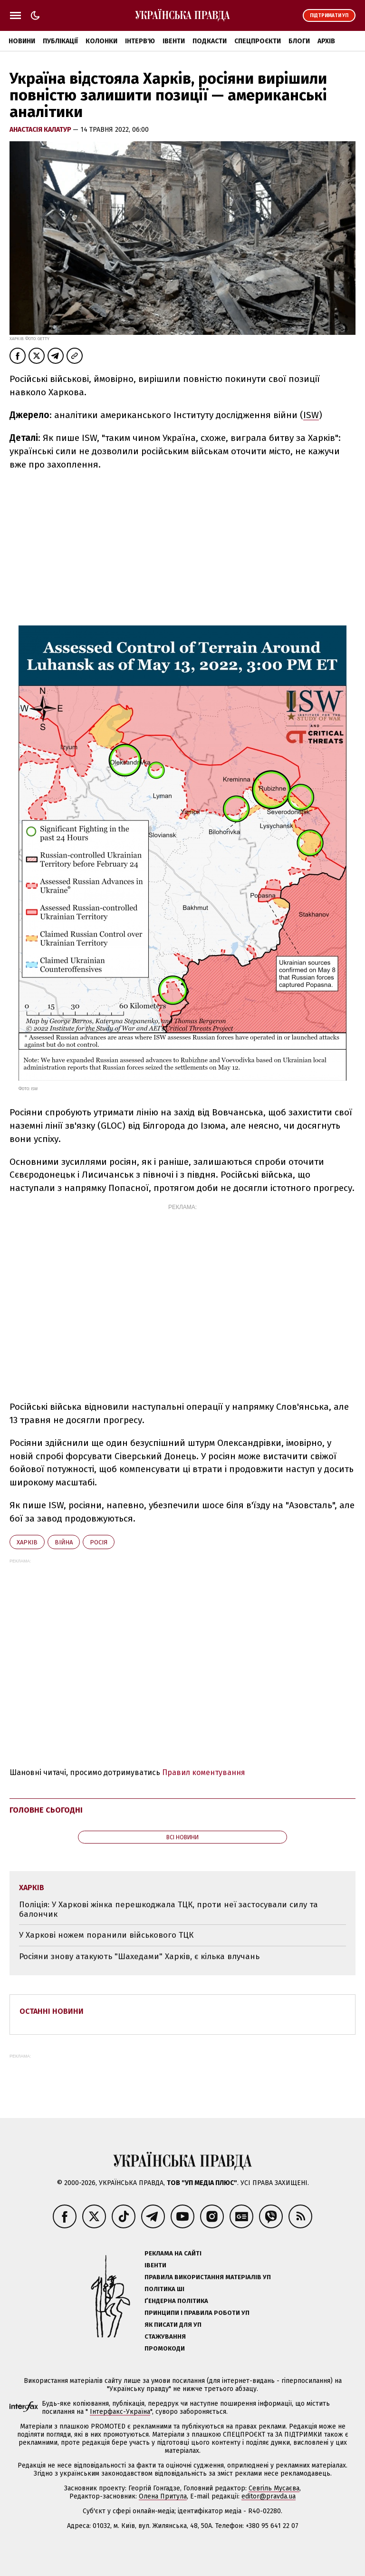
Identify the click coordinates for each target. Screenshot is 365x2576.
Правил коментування (203, 1772)
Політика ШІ (164, 2289)
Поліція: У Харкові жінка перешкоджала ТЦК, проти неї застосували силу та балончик (168, 1909)
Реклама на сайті (173, 2253)
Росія (98, 1542)
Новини (22, 41)
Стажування (165, 2336)
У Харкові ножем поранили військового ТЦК (106, 1935)
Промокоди (164, 2348)
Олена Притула (163, 2496)
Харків (27, 1542)
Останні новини (51, 2011)
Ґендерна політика (176, 2300)
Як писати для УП (173, 2324)
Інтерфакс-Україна (120, 2412)
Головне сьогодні (46, 1810)
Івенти (174, 41)
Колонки (101, 41)
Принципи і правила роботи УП (197, 2312)
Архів (326, 41)
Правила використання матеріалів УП (207, 2277)
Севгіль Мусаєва (274, 2488)
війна (64, 1542)
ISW (311, 415)
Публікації (60, 41)
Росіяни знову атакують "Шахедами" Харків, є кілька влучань (139, 1956)
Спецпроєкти (257, 41)
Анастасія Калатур (41, 130)
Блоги (299, 41)
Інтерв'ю (140, 41)
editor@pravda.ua (268, 2496)
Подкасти (209, 41)
